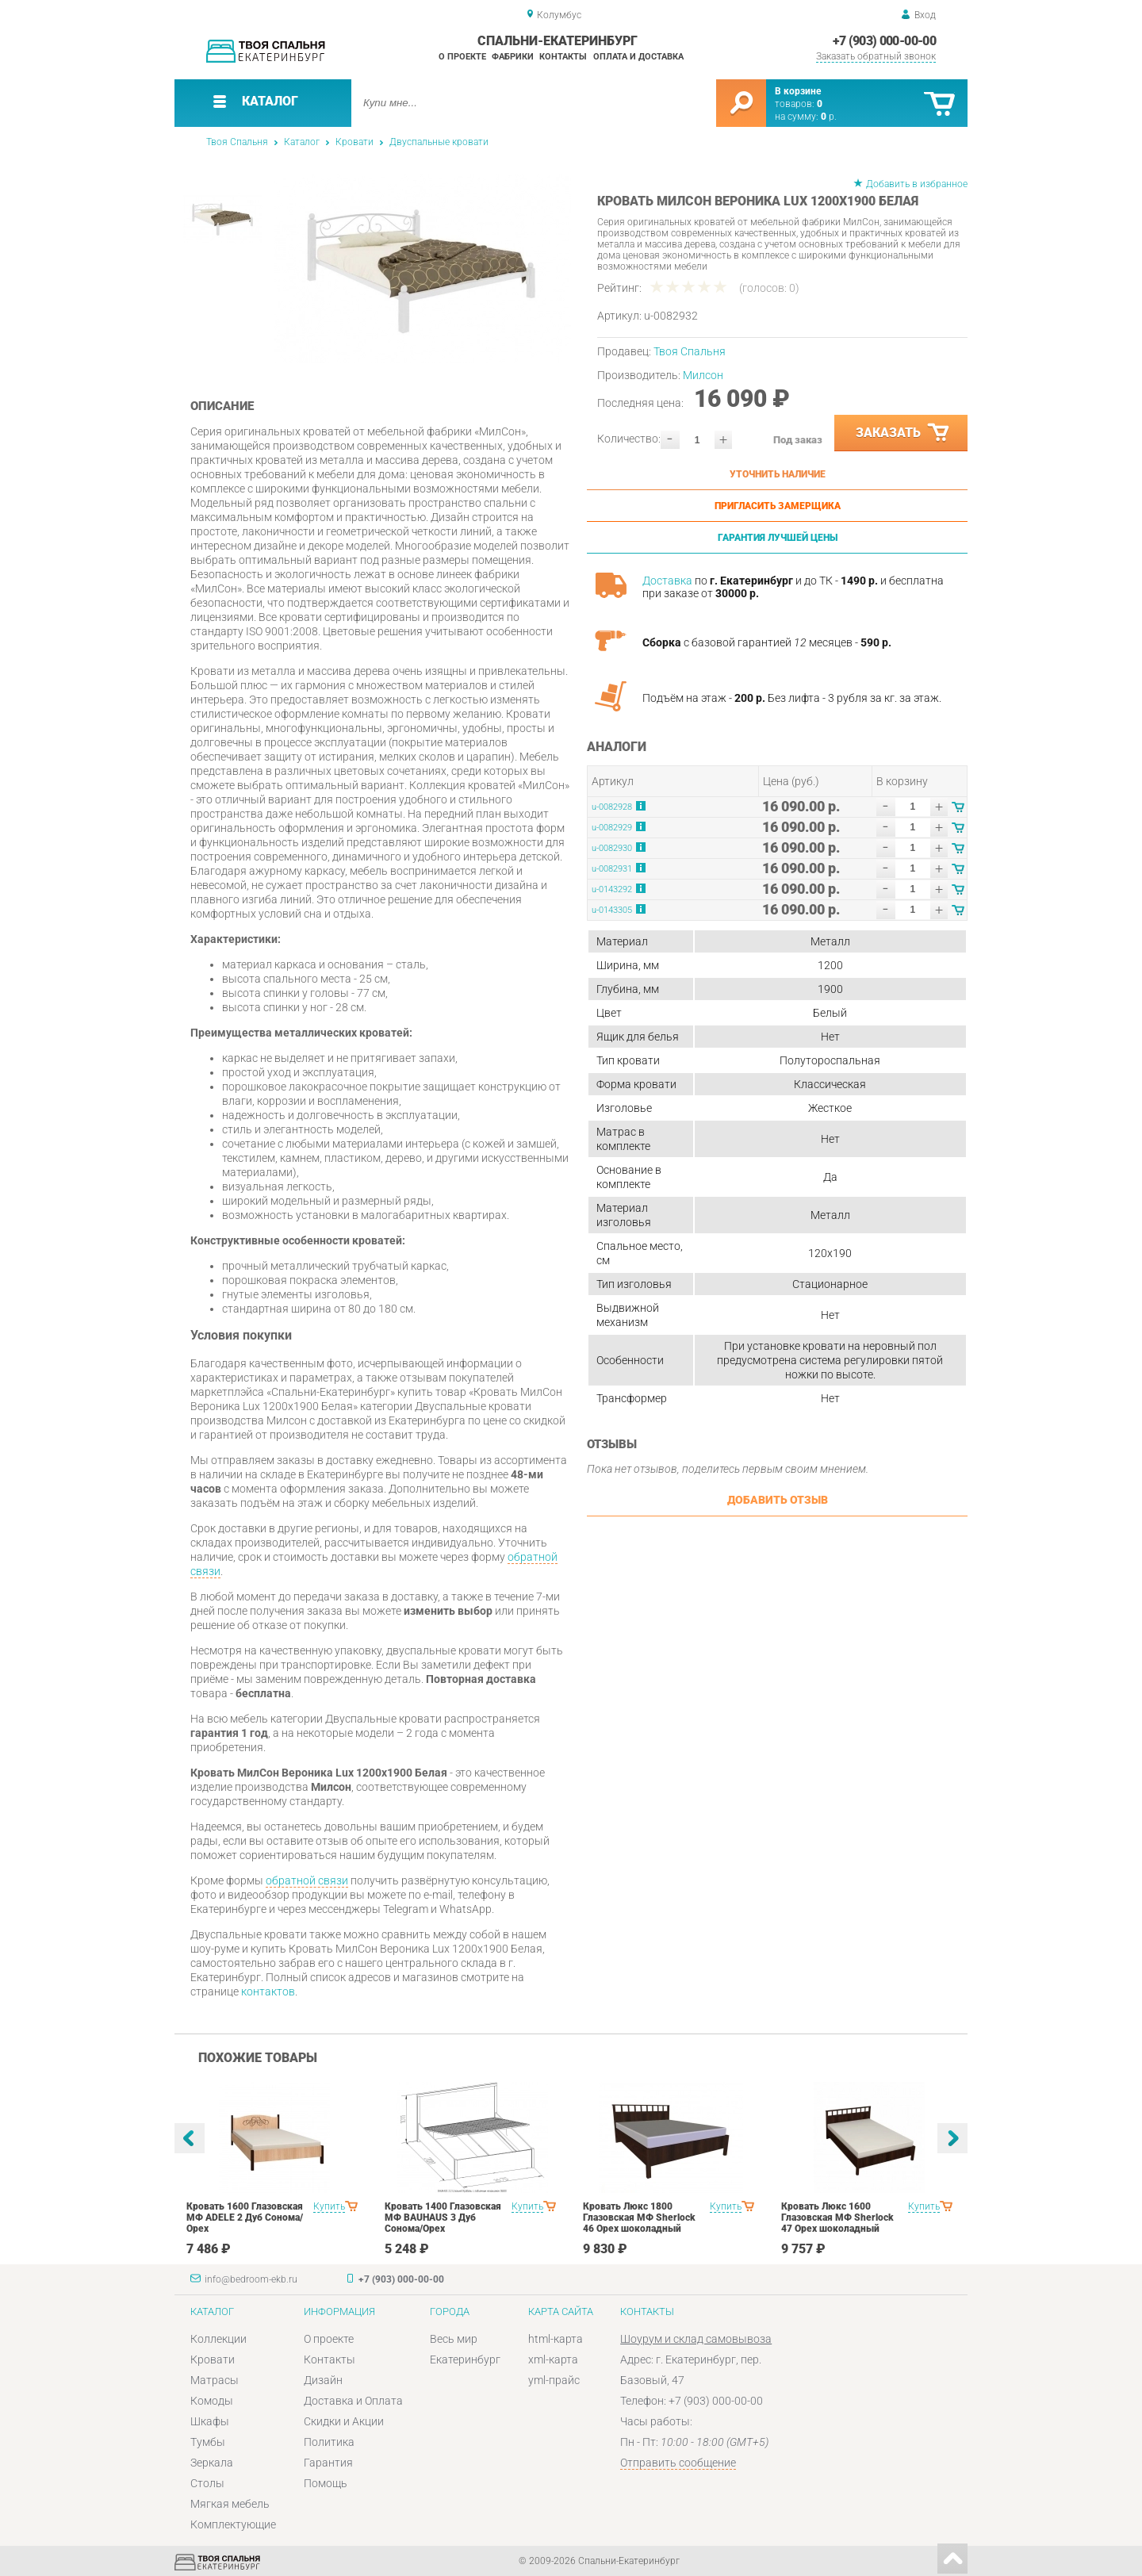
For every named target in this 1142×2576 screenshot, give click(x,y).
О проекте (462, 57)
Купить (329, 2206)
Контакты (563, 57)
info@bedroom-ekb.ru (251, 2279)
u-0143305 (612, 910)
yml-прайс (554, 2380)
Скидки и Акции (344, 2421)
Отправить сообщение (678, 2462)
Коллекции (218, 2339)
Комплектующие (233, 2524)
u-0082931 (612, 869)
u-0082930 (612, 848)
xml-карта (553, 2359)
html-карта (555, 2339)
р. (829, 116)
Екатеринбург (465, 2359)
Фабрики (513, 57)
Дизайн (323, 2380)
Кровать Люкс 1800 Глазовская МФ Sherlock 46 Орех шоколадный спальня (639, 2223)
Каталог (302, 142)
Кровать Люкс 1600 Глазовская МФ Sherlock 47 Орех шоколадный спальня (837, 2223)
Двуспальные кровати (439, 142)
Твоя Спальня (237, 142)
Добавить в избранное (917, 184)
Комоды (211, 2400)
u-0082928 (612, 807)
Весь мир (453, 2339)
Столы (207, 2483)
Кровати (354, 142)
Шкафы (209, 2421)
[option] (422, 268)
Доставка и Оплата (353, 2400)
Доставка (667, 580)
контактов (268, 1991)
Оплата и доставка (638, 57)
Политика (329, 2442)
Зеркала (211, 2462)
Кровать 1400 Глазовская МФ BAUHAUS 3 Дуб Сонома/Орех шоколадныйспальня (443, 2223)
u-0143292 (612, 889)
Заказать (903, 433)
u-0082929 (612, 827)
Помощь (325, 2483)
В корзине (798, 91)
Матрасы (214, 2380)
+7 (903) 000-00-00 (884, 40)
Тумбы (207, 2442)
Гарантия (328, 2462)
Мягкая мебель (230, 2503)
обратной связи (307, 1880)
